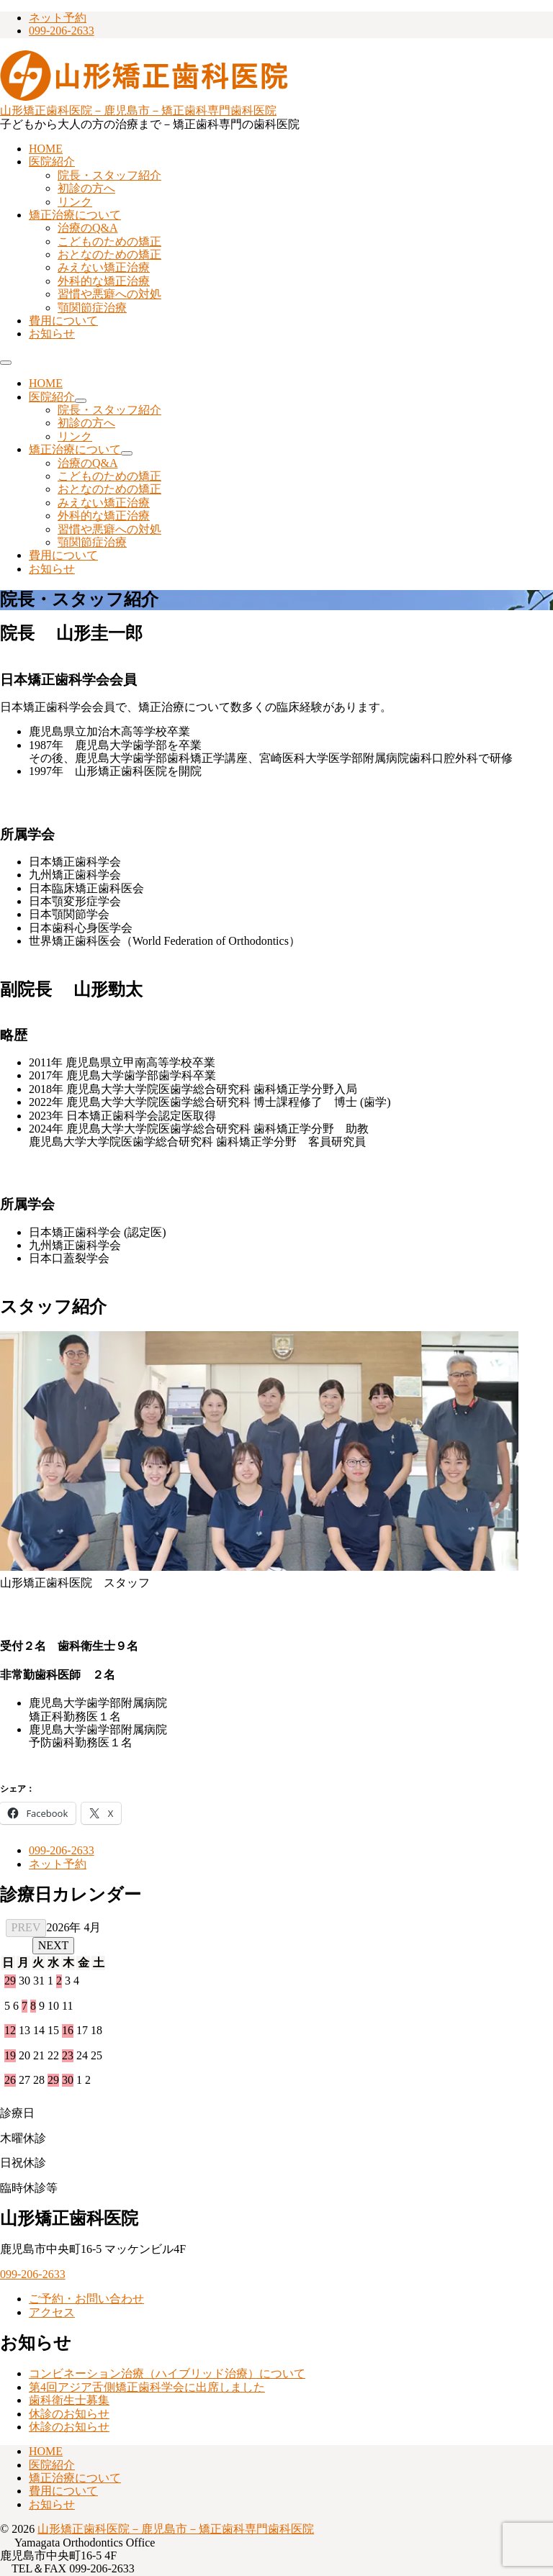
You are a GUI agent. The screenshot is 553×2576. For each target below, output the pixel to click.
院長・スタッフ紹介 (109, 175)
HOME (46, 148)
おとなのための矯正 (109, 254)
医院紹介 (52, 161)
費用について (63, 320)
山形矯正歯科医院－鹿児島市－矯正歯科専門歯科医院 (138, 110)
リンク (75, 202)
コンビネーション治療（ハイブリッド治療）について (167, 2373)
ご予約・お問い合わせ (86, 2298)
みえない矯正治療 (104, 267)
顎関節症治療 (92, 307)
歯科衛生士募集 (69, 2400)
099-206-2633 (61, 30)
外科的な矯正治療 (104, 281)
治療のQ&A (88, 228)
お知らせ (52, 333)
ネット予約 (57, 18)
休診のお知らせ (69, 2414)
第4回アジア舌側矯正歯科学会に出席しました (147, 2387)
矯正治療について (75, 215)
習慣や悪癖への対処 (109, 294)
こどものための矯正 (109, 241)
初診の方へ (86, 188)
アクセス (52, 2312)
